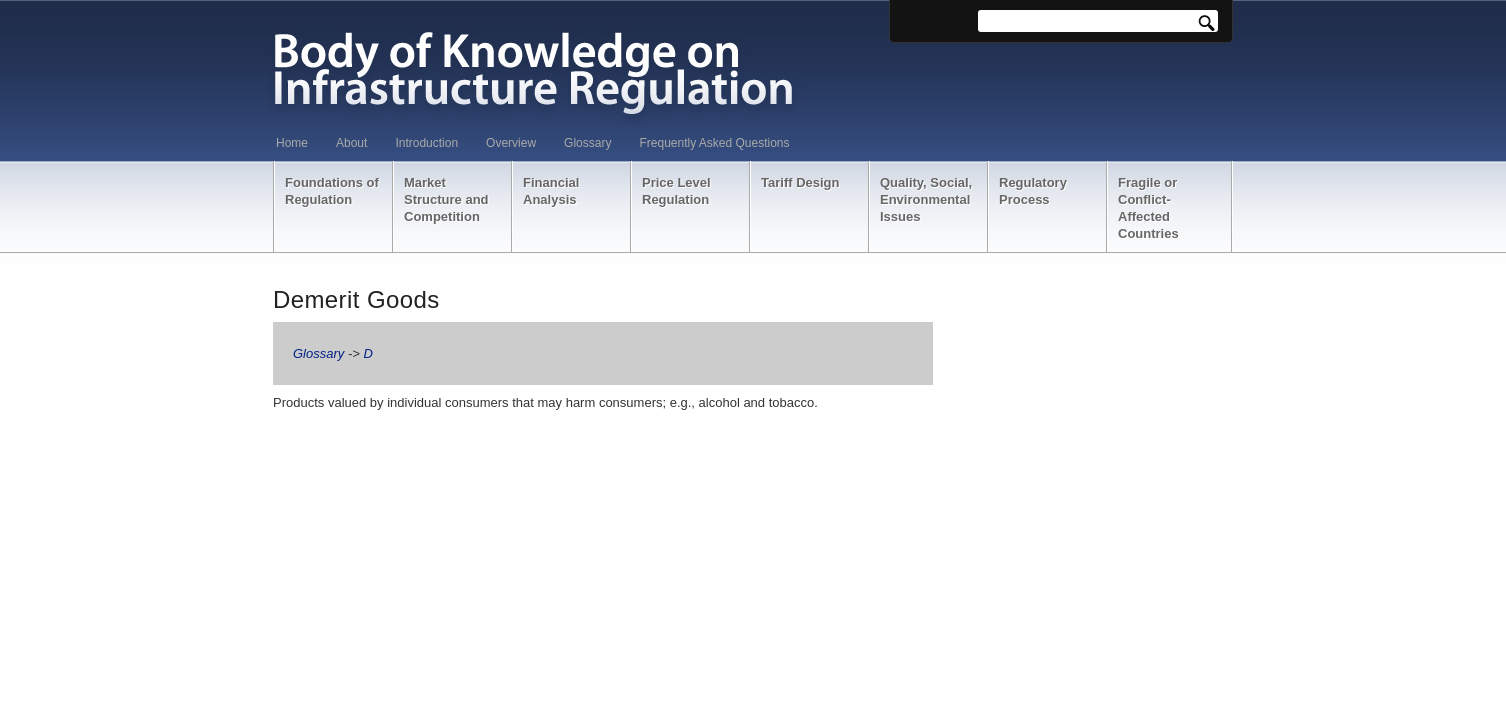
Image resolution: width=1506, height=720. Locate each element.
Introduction (426, 143)
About (351, 143)
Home (292, 143)
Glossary (587, 143)
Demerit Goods (356, 299)
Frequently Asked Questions (714, 143)
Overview (511, 143)
